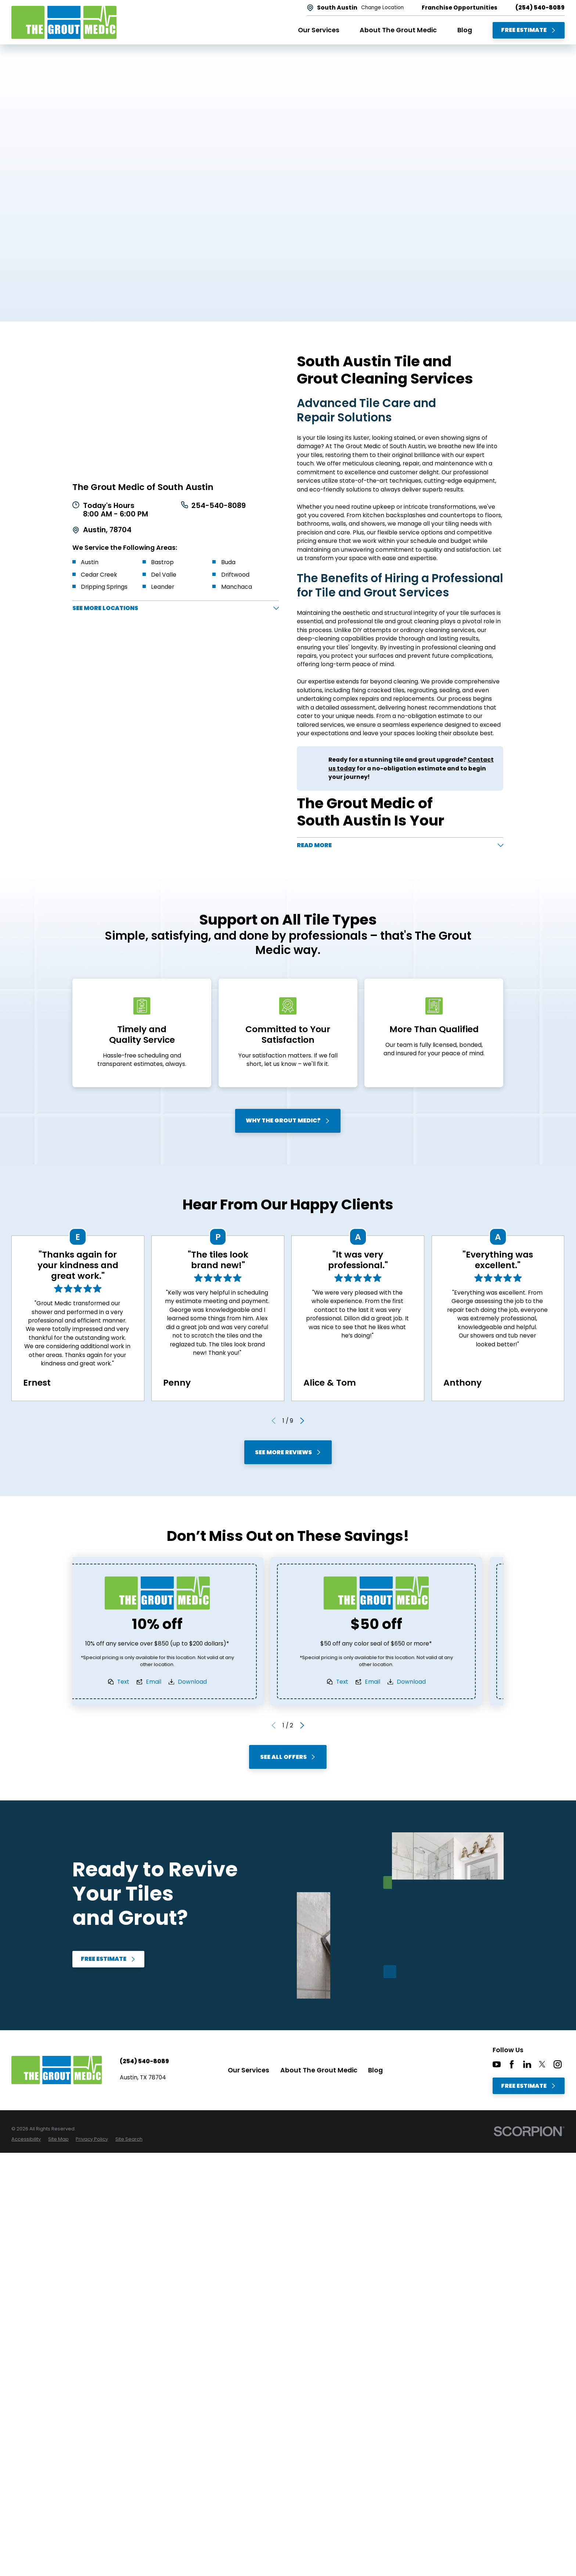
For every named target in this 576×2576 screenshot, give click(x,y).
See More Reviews (288, 1455)
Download (213, 1685)
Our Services (248, 2073)
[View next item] (302, 1424)
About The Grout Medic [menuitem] (398, 30)
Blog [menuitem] (464, 30)
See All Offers (288, 1760)
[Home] (63, 22)
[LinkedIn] (527, 2068)
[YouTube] (497, 2068)
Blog (375, 2073)
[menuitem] (26, 2142)
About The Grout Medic (318, 2073)
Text (144, 1685)
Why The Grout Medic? (288, 1124)
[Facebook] (512, 2068)
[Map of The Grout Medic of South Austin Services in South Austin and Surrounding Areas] (175, 411)
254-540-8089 (219, 506)
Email (175, 1685)
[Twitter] (542, 2068)
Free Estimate (528, 30)
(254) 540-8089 (540, 8)
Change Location (382, 7)
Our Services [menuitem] (318, 30)
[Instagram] (558, 2068)
